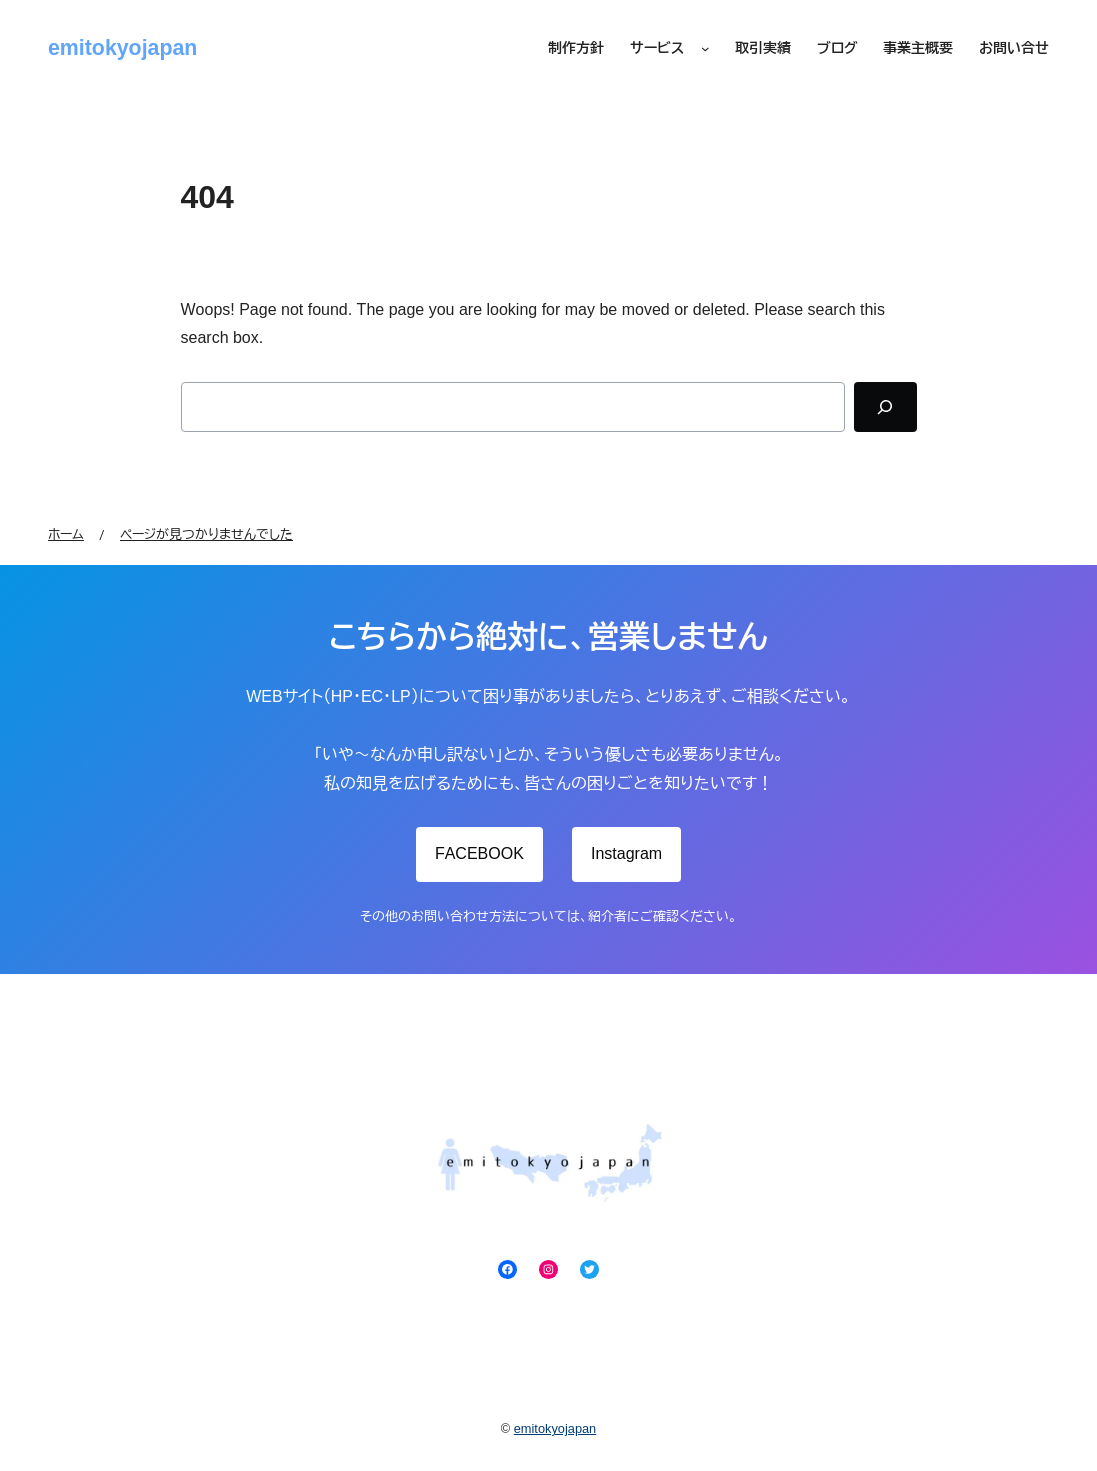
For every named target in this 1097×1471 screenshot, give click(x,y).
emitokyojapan (122, 48)
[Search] (885, 407)
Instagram (626, 853)
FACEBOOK (479, 853)
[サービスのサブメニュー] (705, 49)
